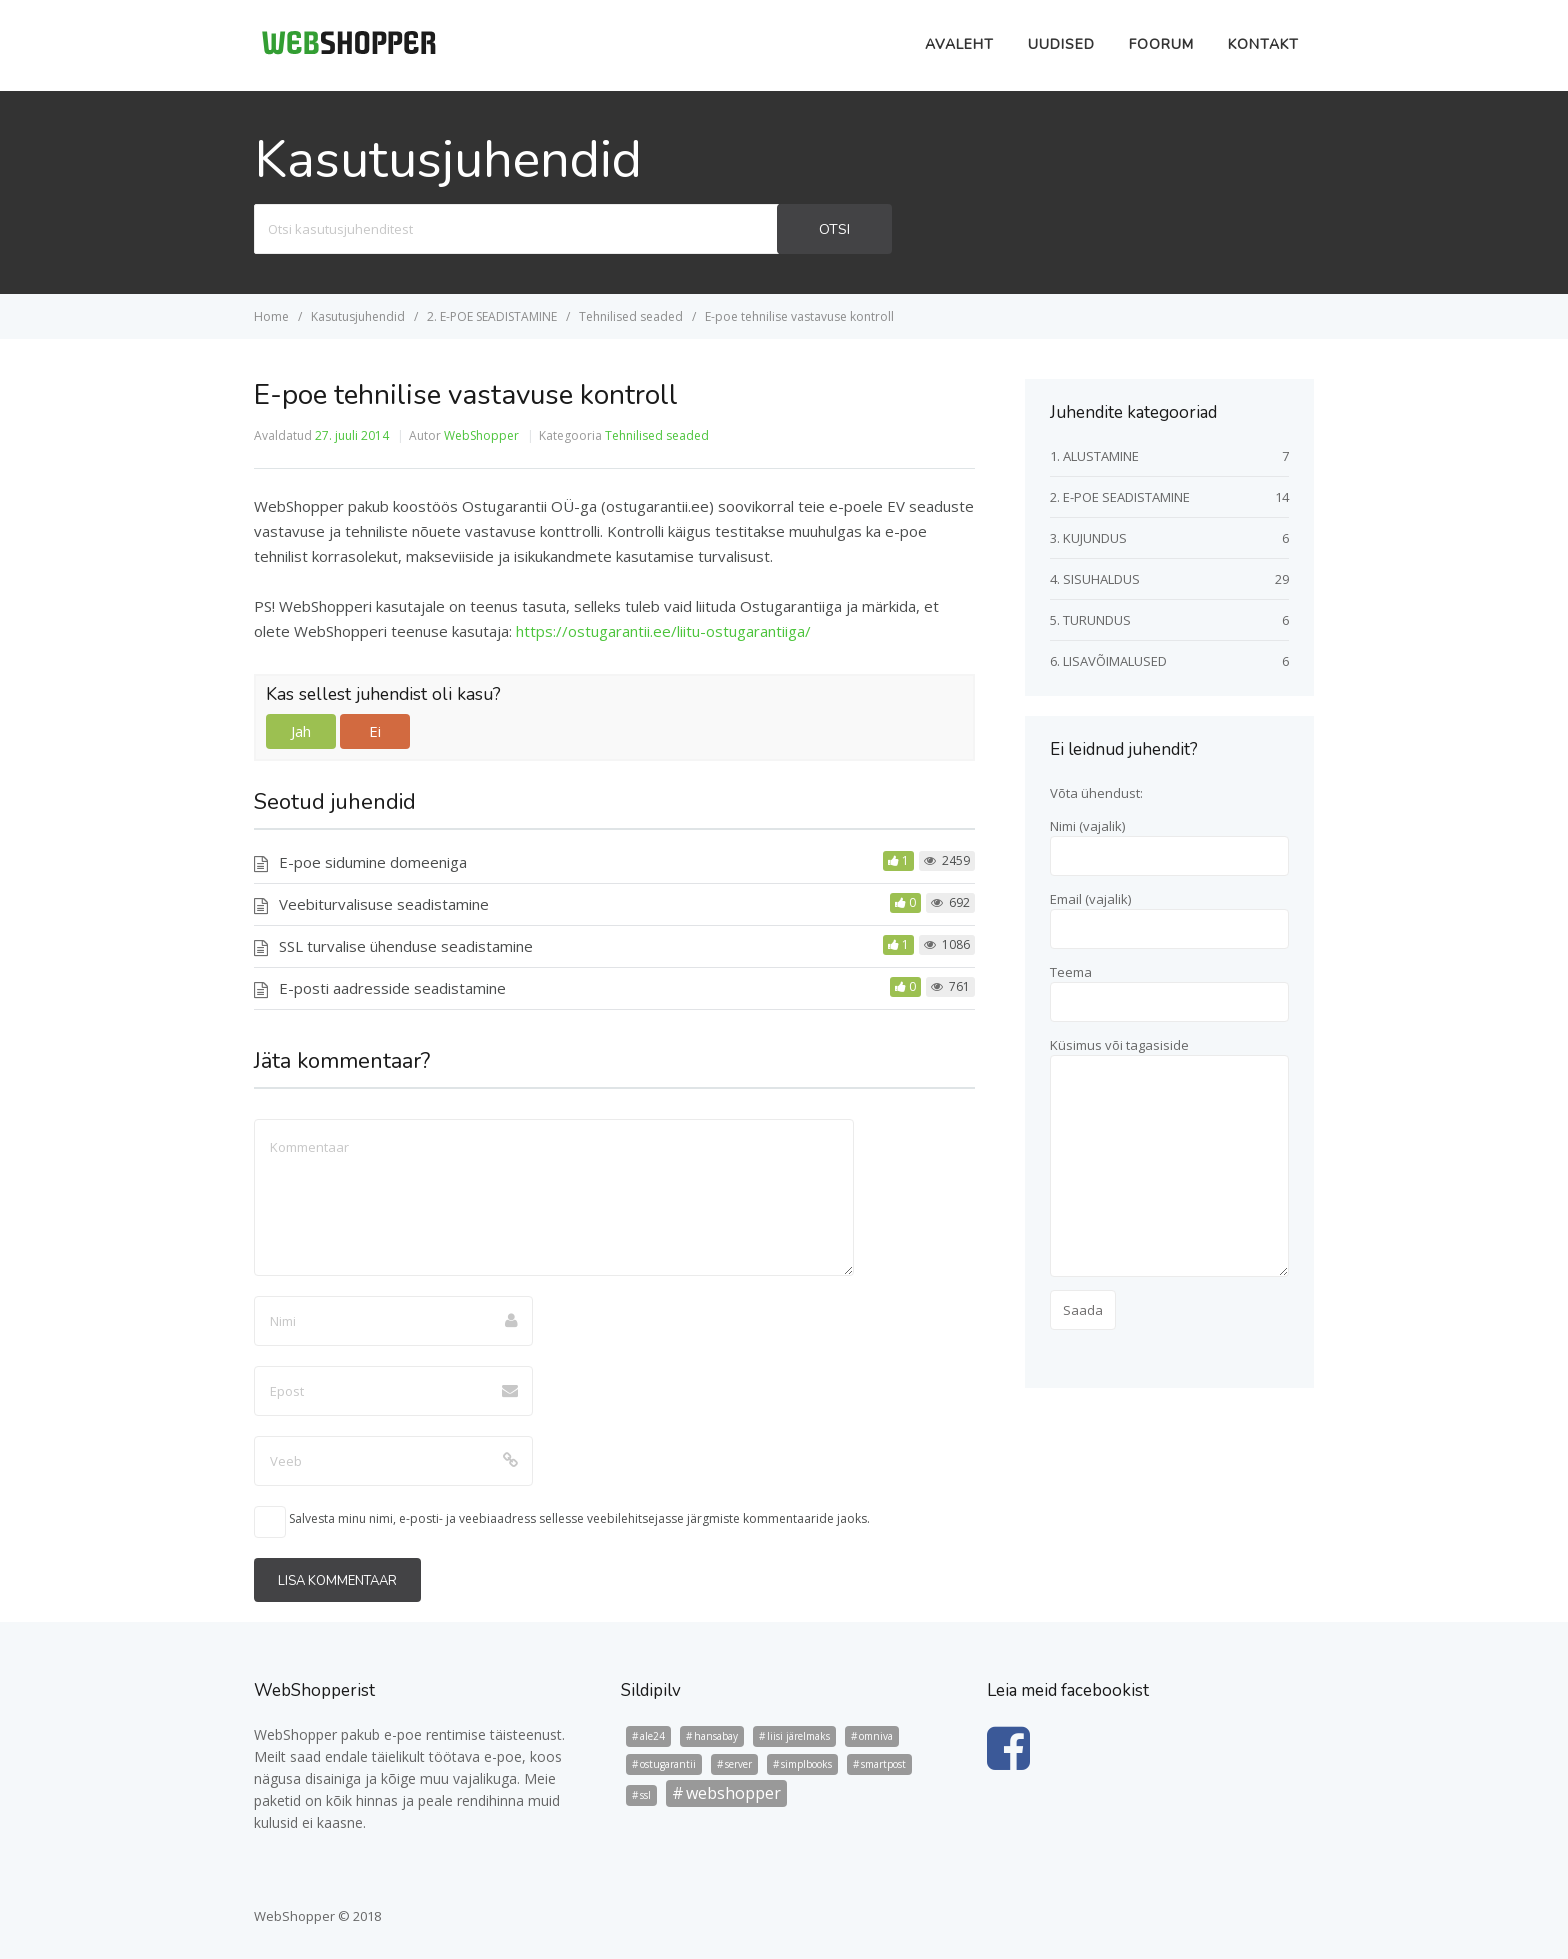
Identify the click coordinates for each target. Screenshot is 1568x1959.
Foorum (1161, 44)
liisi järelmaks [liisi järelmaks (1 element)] (798, 1736)
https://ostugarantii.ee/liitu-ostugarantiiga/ (663, 631)
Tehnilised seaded (657, 435)
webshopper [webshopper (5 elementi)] (733, 1793)
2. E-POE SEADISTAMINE (1120, 497)
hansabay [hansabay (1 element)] (716, 1736)
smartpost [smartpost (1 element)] (883, 1764)
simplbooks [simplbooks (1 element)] (806, 1764)
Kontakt (1263, 44)
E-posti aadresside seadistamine (392, 988)
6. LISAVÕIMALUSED (1108, 661)
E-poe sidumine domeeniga (373, 862)
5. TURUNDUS (1090, 620)
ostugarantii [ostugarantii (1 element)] (668, 1764)
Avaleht (959, 44)
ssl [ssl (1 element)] (645, 1795)
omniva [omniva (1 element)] (876, 1736)
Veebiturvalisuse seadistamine (384, 904)
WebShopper (481, 435)
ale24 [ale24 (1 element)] (652, 1736)
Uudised (1061, 44)
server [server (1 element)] (738, 1764)
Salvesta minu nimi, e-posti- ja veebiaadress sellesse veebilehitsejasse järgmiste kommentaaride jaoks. (579, 1518)
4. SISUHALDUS (1095, 579)
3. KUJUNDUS (1088, 538)
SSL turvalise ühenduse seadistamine (406, 946)
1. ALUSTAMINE (1094, 456)
